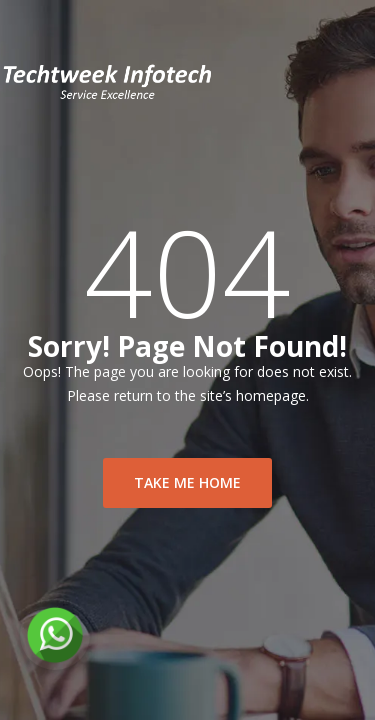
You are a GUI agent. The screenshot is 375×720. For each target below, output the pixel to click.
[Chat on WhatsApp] (55, 635)
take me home (187, 482)
